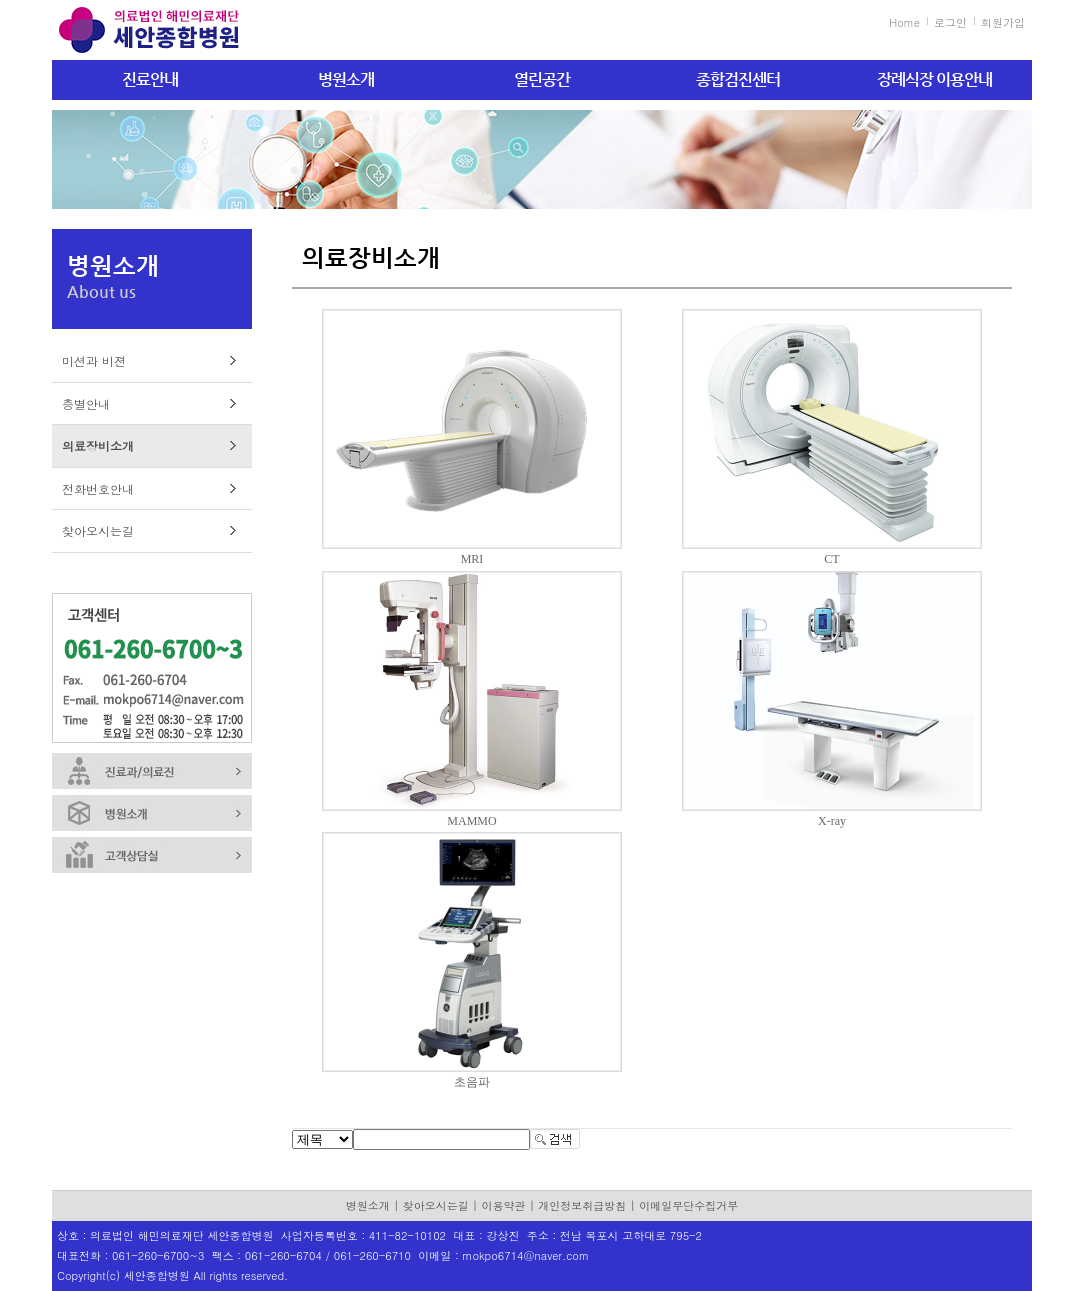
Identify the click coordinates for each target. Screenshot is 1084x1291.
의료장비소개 (98, 445)
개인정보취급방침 (582, 1205)
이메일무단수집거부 (688, 1205)
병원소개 (346, 79)
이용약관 (504, 1205)
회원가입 (1003, 22)
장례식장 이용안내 (934, 79)
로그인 (950, 22)
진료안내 (150, 79)
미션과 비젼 (94, 360)
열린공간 (542, 79)
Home (904, 22)
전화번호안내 (98, 488)
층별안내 (86, 403)
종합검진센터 (738, 79)
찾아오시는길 (98, 530)
